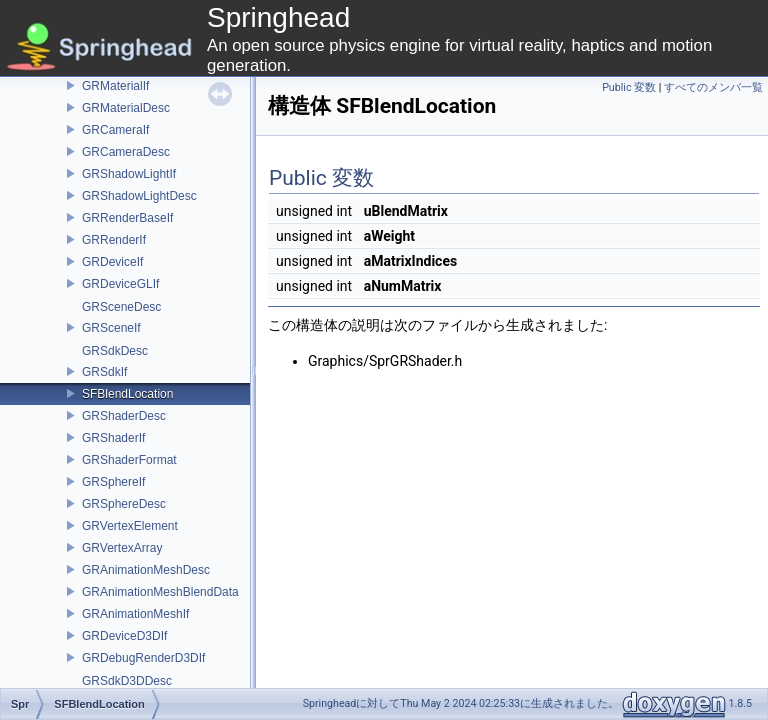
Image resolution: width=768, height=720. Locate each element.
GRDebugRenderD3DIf (143, 658)
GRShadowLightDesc (139, 196)
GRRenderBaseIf (127, 218)
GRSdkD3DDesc (127, 681)
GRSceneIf (111, 328)
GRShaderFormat (129, 460)
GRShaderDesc (124, 416)
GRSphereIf (113, 482)
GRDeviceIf (112, 262)
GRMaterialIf (115, 86)
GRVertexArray (122, 548)
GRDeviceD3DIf (124, 636)
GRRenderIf (114, 240)
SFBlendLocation (127, 394)
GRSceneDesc (121, 307)
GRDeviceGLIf (120, 284)
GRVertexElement (130, 526)
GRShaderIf (113, 438)
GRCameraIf (115, 130)
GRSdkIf (104, 372)
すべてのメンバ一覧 (713, 87)
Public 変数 (629, 87)
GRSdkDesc (115, 351)
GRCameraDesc (126, 152)
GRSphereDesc (124, 504)
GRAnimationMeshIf (135, 614)
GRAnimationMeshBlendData (160, 592)
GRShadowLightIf (129, 174)
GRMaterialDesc (126, 108)
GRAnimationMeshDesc (146, 570)
